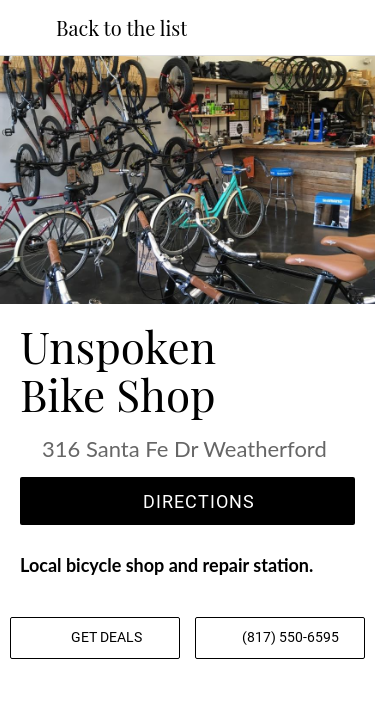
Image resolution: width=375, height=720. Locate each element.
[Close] (28, 28)
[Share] (188, 696)
